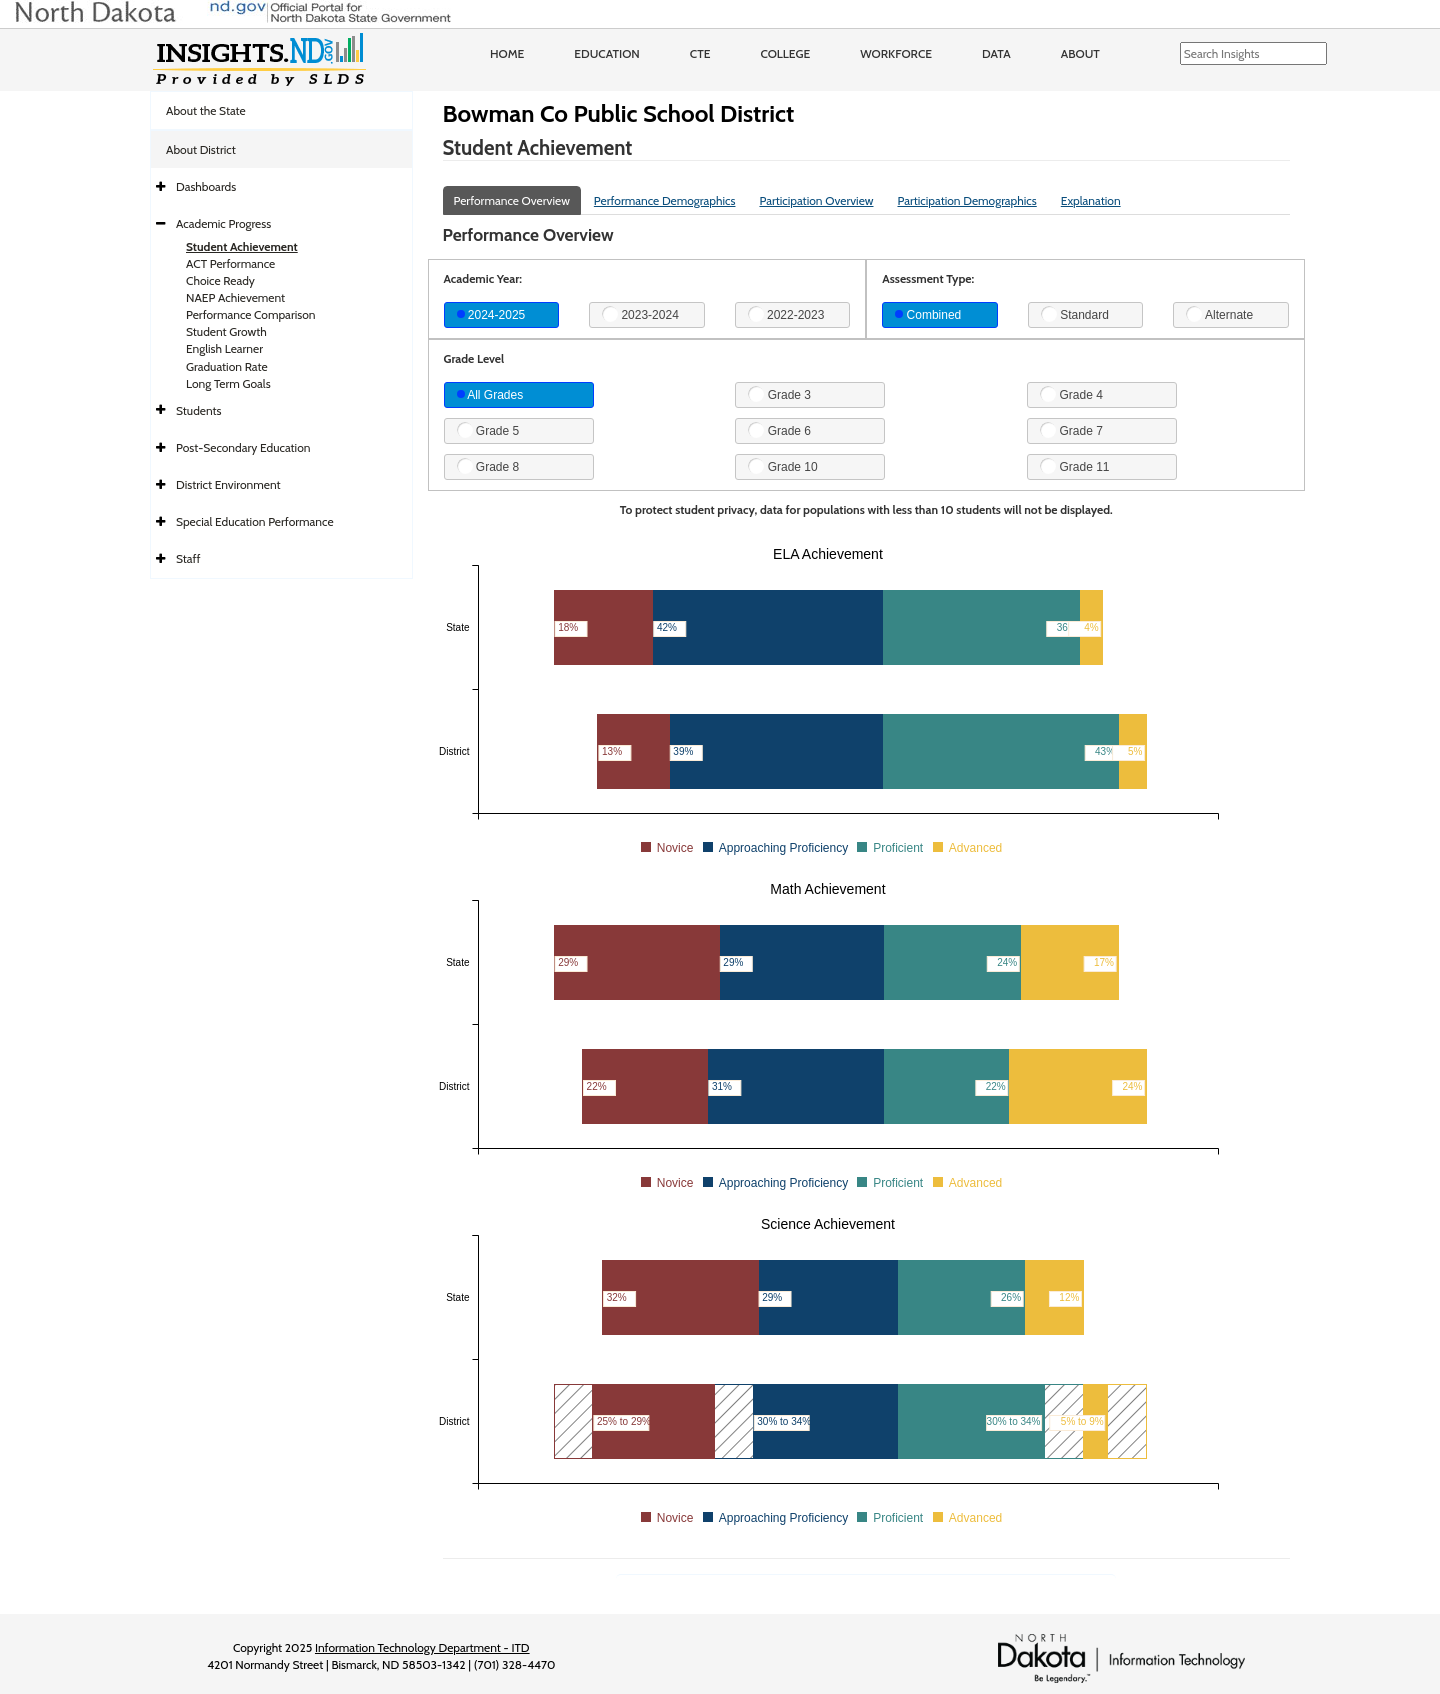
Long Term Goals (228, 383)
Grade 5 (488, 430)
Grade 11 (1074, 466)
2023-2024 (640, 314)
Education (607, 53)
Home (507, 53)
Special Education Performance (255, 521)
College (785, 53)
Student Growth (226, 331)
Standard (1075, 314)
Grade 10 (782, 466)
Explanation (1091, 200)
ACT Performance (230, 263)
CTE (700, 53)
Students (199, 410)
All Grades (490, 395)
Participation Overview (816, 200)
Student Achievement (242, 246)
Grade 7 (1071, 430)
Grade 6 (779, 430)
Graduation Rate (227, 366)
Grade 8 (488, 466)
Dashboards (206, 186)
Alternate (1219, 314)
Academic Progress (223, 223)
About (1080, 53)
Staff (188, 558)
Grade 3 (779, 394)
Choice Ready (220, 280)
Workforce (896, 53)
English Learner (224, 348)
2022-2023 (786, 314)
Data (996, 53)
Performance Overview (512, 200)
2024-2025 (491, 315)
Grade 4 (1071, 394)
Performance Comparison (251, 314)
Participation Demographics (966, 200)
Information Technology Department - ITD (422, 1647)
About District (201, 149)
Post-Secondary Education (243, 447)
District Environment (228, 484)
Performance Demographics (665, 200)
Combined (928, 315)
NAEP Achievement (235, 297)
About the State (206, 110)
